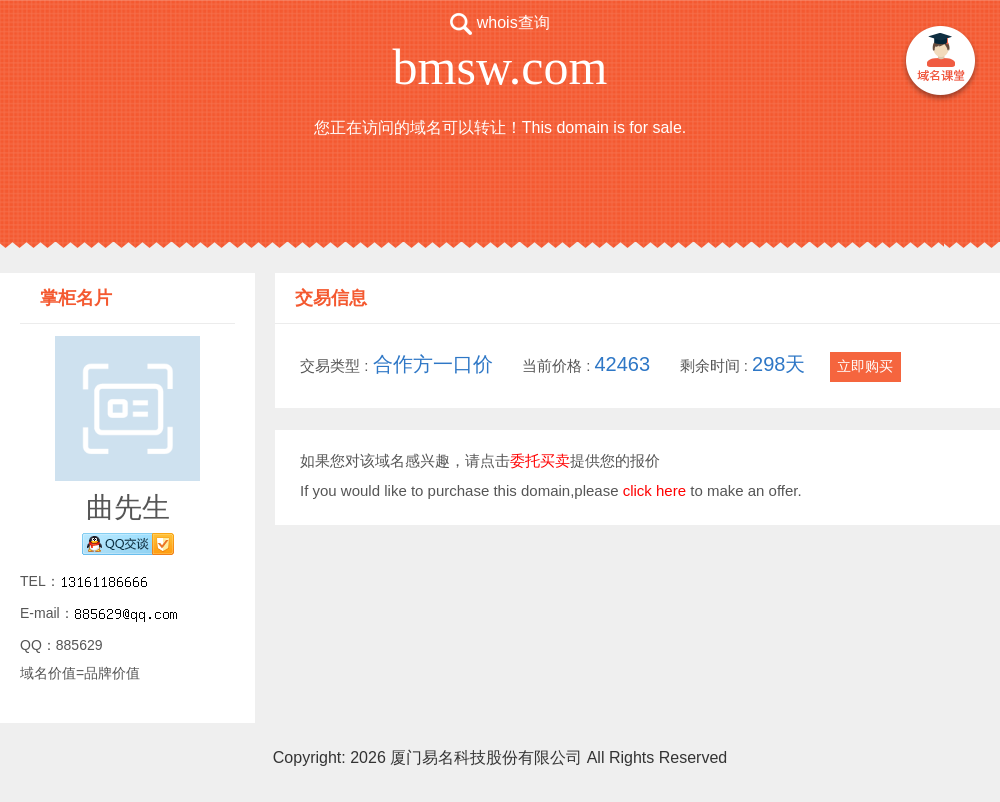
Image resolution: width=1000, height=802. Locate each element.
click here (654, 490)
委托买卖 (540, 460)
